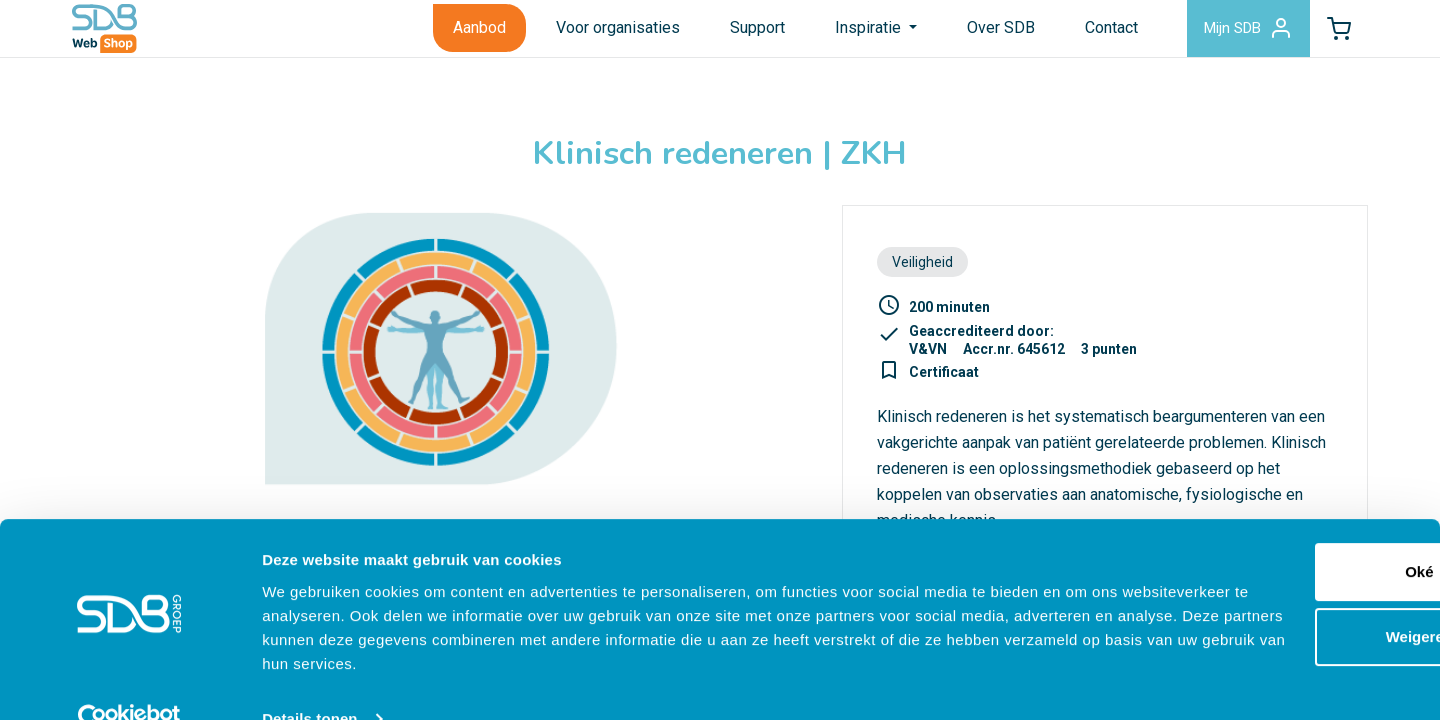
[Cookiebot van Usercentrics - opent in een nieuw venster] (129, 681)
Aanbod (455, 33)
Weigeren (1272, 598)
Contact (1087, 33)
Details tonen (309, 680)
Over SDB (977, 33)
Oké (1273, 533)
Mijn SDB (1230, 34)
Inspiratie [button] (846, 33)
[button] (1333, 34)
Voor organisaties (594, 33)
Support (733, 33)
